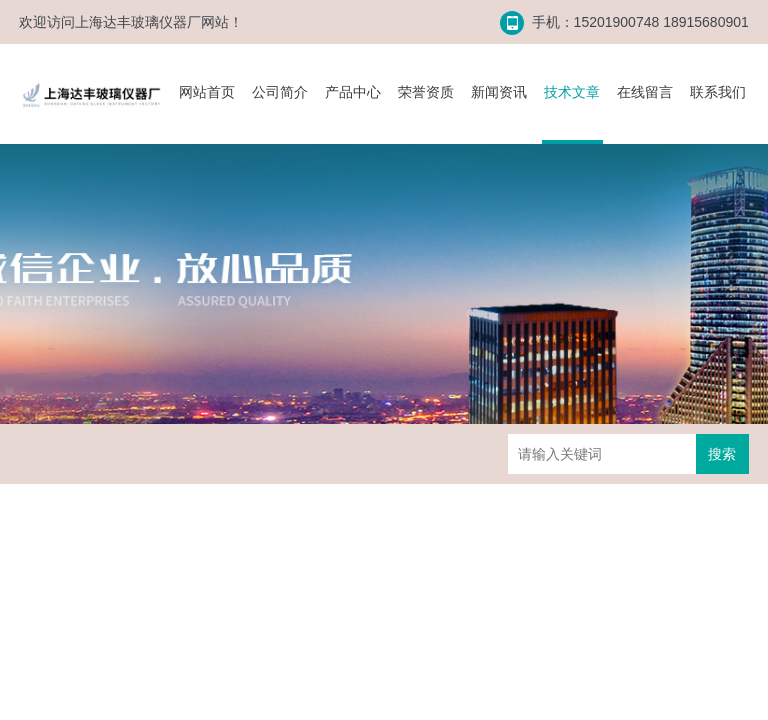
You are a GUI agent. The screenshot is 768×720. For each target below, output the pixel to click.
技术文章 (572, 92)
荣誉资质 (426, 92)
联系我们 (718, 92)
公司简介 (280, 92)
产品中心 (353, 92)
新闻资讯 (499, 92)
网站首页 (207, 92)
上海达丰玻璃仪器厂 (138, 22)
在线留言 (645, 92)
